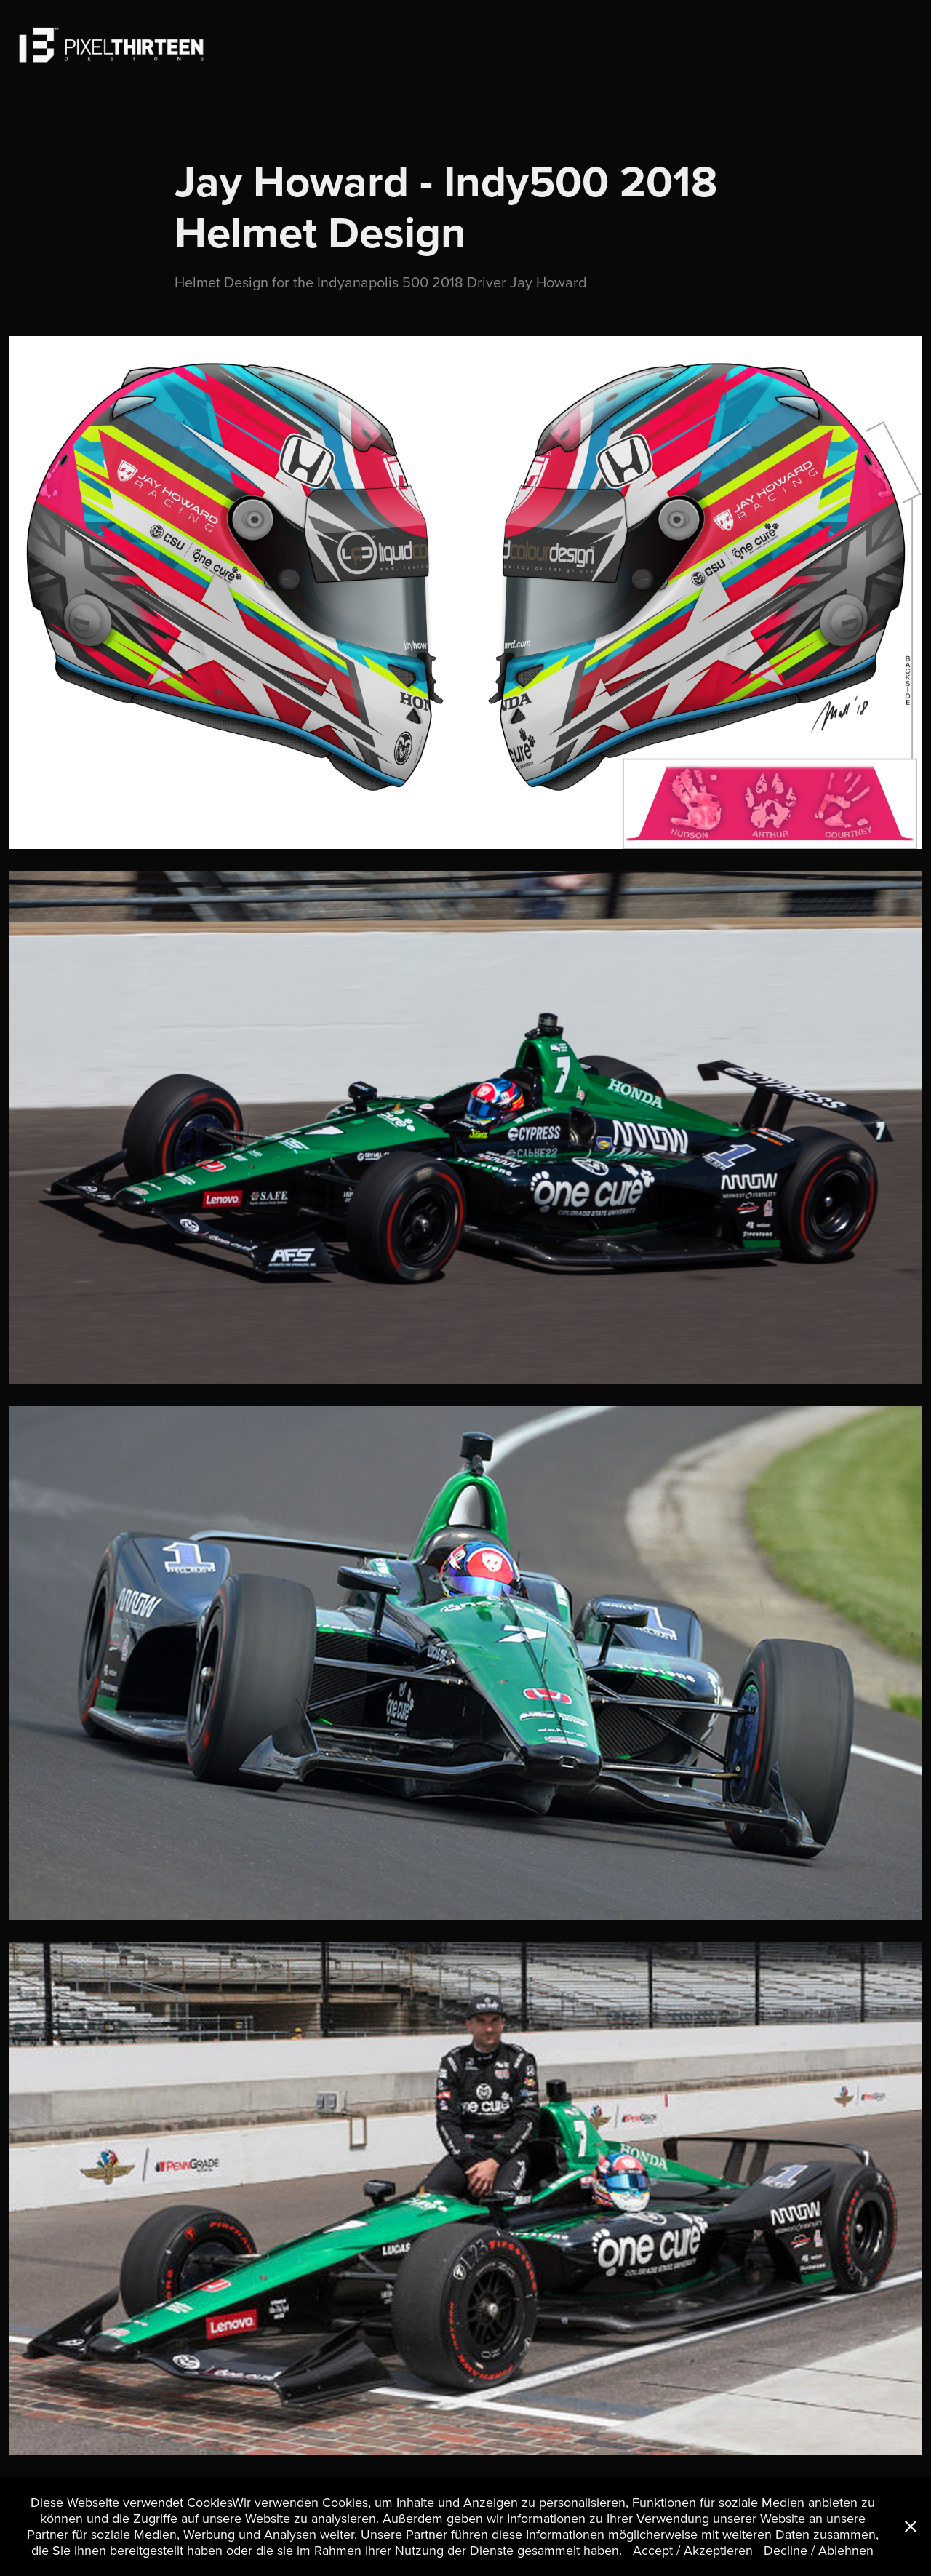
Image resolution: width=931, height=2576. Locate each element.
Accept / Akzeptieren (693, 2550)
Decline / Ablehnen (819, 2550)
